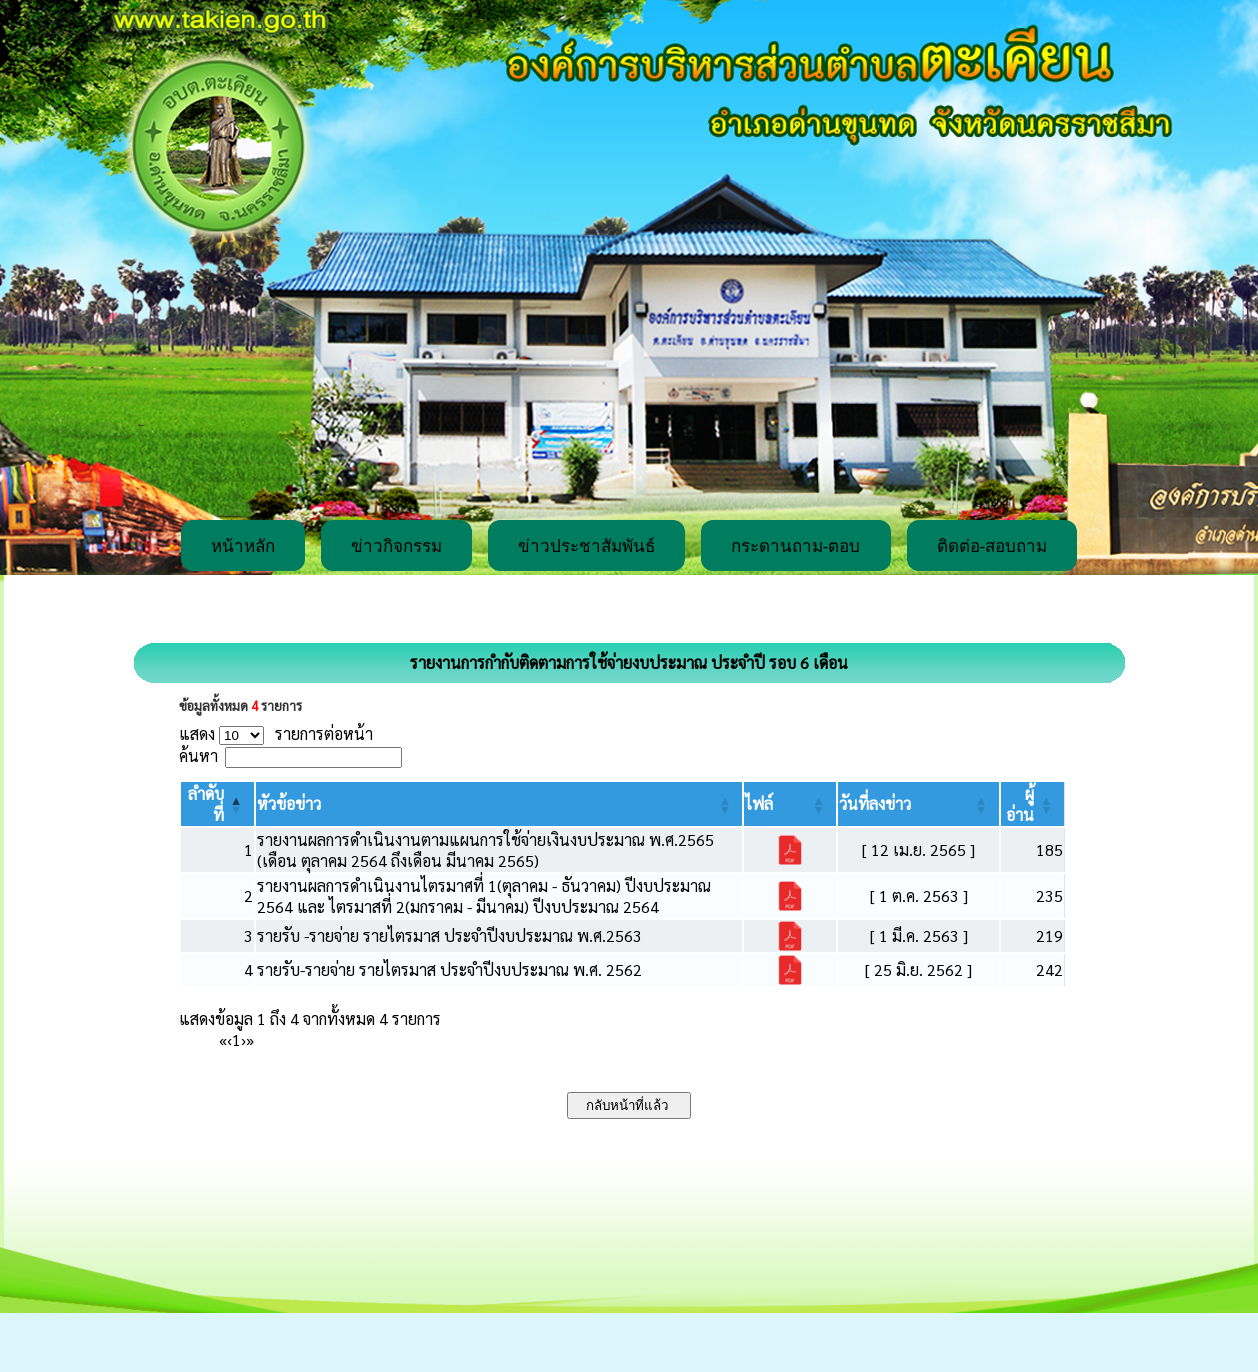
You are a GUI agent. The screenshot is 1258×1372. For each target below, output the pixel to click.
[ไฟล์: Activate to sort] (790, 804)
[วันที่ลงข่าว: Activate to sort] (918, 804)
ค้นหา (198, 755)
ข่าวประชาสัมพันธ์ (586, 546)
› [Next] (243, 1039)
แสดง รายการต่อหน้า (276, 733)
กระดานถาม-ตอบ (796, 546)
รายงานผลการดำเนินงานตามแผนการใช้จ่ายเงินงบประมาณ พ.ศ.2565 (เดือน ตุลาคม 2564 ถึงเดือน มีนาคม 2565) (485, 850)
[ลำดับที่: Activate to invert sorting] (217, 804)
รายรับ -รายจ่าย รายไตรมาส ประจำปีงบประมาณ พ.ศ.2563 (449, 935)
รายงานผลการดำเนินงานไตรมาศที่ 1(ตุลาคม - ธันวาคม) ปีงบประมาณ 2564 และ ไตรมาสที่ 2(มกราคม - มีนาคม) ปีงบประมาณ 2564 (484, 896)
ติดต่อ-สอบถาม (992, 546)
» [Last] (250, 1039)
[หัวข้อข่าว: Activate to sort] (499, 804)
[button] (289, 803)
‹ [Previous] (229, 1039)
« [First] (223, 1039)
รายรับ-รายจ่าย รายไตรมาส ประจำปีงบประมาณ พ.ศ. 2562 (449, 969)
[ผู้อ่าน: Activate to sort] (1033, 804)
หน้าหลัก (243, 546)
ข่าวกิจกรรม (396, 546)
